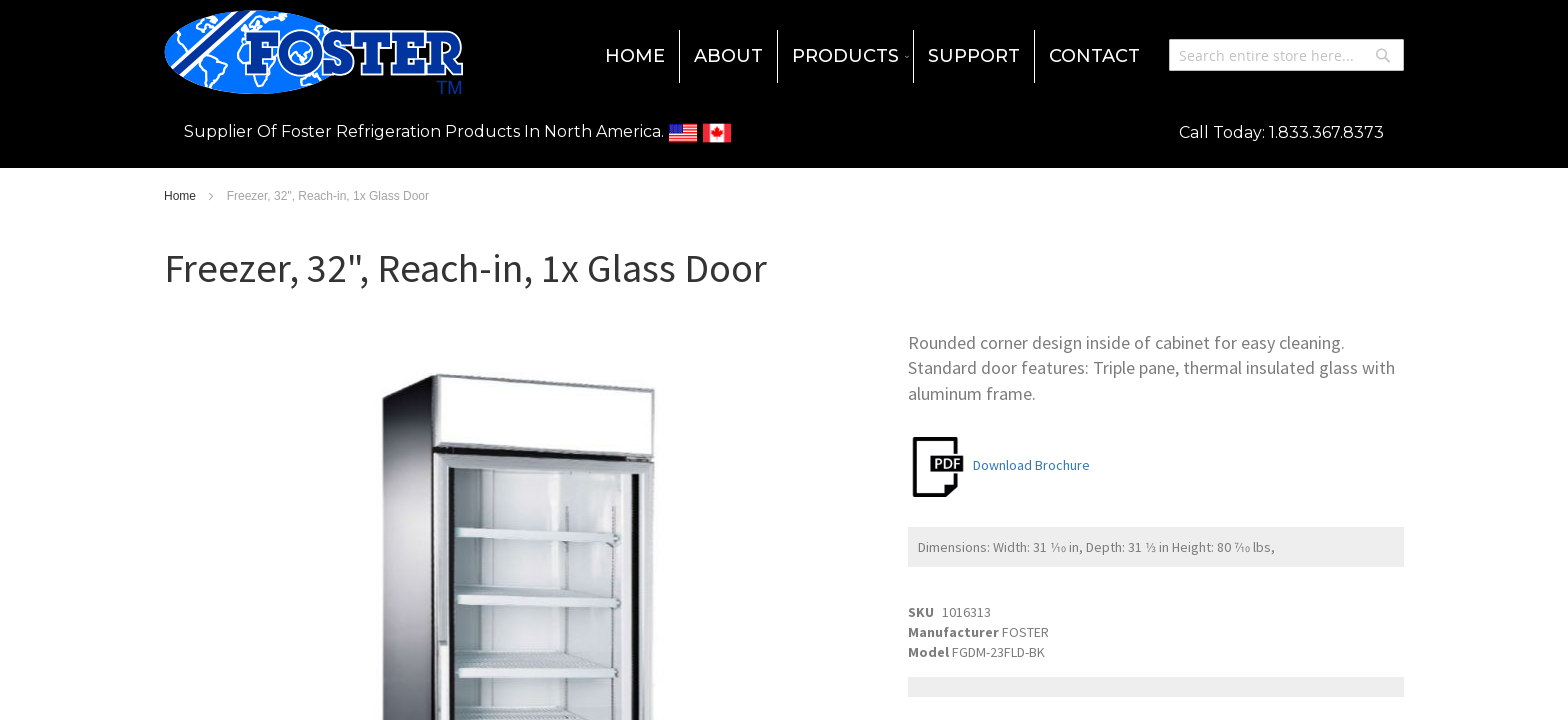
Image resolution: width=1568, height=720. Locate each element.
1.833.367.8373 (1326, 132)
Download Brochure (999, 465)
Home (181, 196)
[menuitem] (635, 56)
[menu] (784, 56)
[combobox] (1286, 55)
